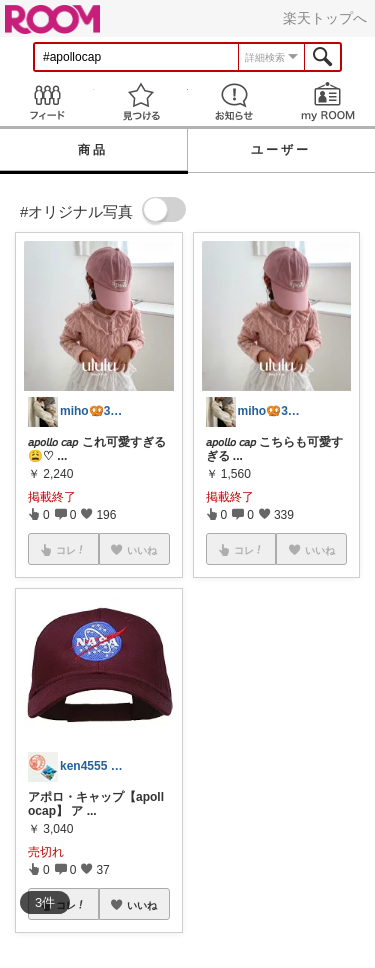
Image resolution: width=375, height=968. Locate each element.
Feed (47, 101)
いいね (142, 905)
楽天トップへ (325, 18)
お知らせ (235, 101)
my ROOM (328, 101)
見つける (141, 101)
